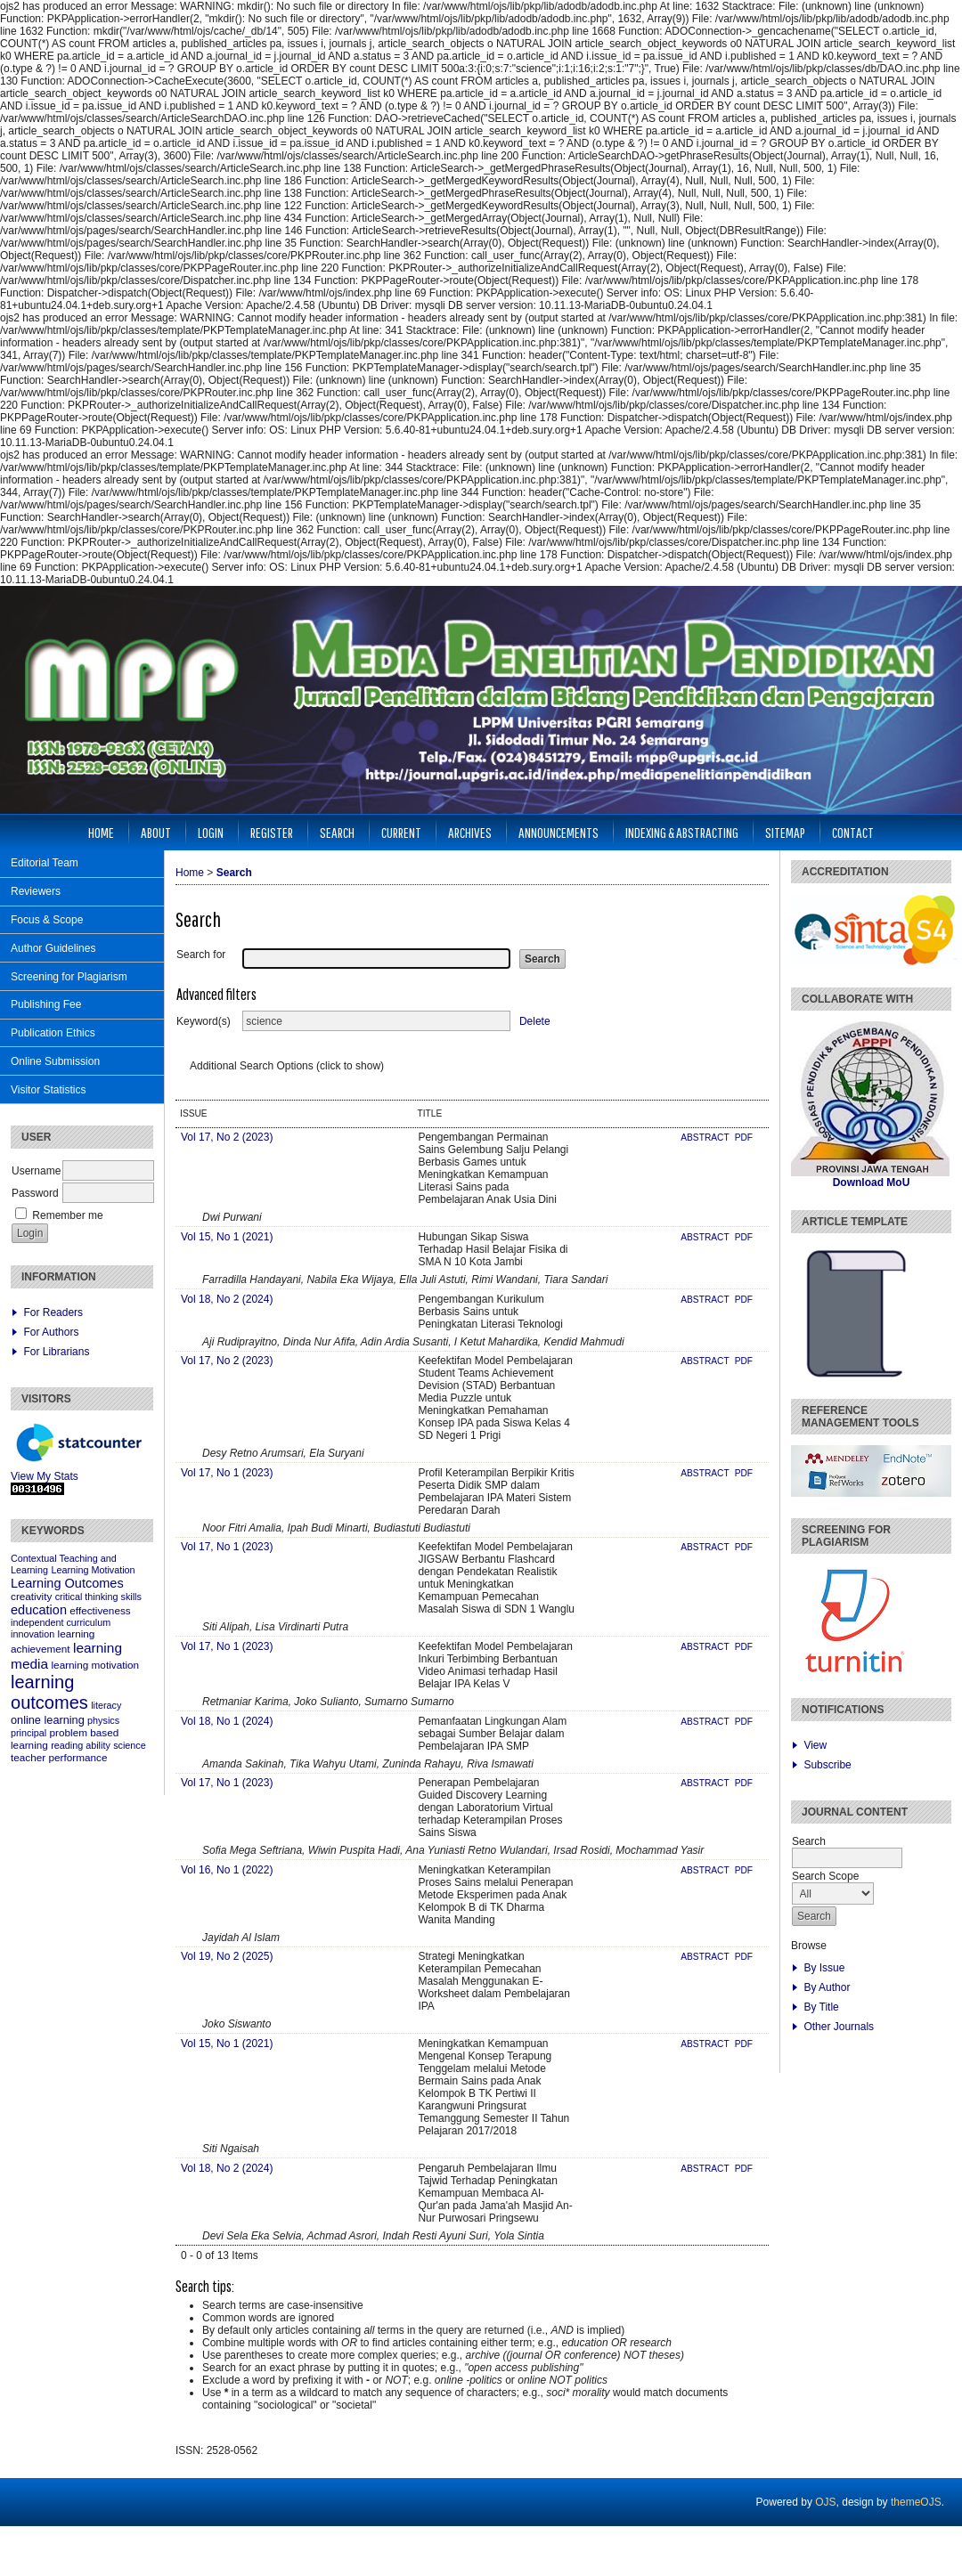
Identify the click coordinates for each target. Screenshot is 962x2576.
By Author (826, 1987)
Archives (470, 832)
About (156, 832)
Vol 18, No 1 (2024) (227, 1721)
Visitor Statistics (48, 1090)
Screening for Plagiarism (69, 977)
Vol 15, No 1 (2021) (227, 1237)
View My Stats (44, 1476)
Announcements (558, 832)
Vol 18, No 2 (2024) (227, 1299)
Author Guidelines (53, 948)
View (815, 1745)
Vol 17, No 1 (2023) (227, 1473)
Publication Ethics (53, 1033)
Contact (853, 832)
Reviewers (36, 891)
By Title (820, 2007)
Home (101, 832)
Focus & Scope (47, 920)
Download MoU (871, 1182)
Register (271, 832)
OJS (825, 2502)
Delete (534, 1021)
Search (337, 832)
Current (401, 832)
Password (35, 1193)
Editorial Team (44, 863)
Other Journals (838, 2026)
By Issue (823, 1968)
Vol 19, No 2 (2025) (227, 1956)
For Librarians (56, 1351)
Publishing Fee (46, 1004)
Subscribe (827, 1765)
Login (211, 832)
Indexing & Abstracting (681, 832)
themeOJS (916, 2502)
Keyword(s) (203, 1021)
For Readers (53, 1312)
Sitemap (785, 832)
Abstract (706, 1137)
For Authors (50, 1332)
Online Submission (55, 1061)
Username (36, 1171)
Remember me (67, 1215)
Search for (200, 954)
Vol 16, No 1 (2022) (227, 1870)
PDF (744, 1137)
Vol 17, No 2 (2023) (227, 1137)
